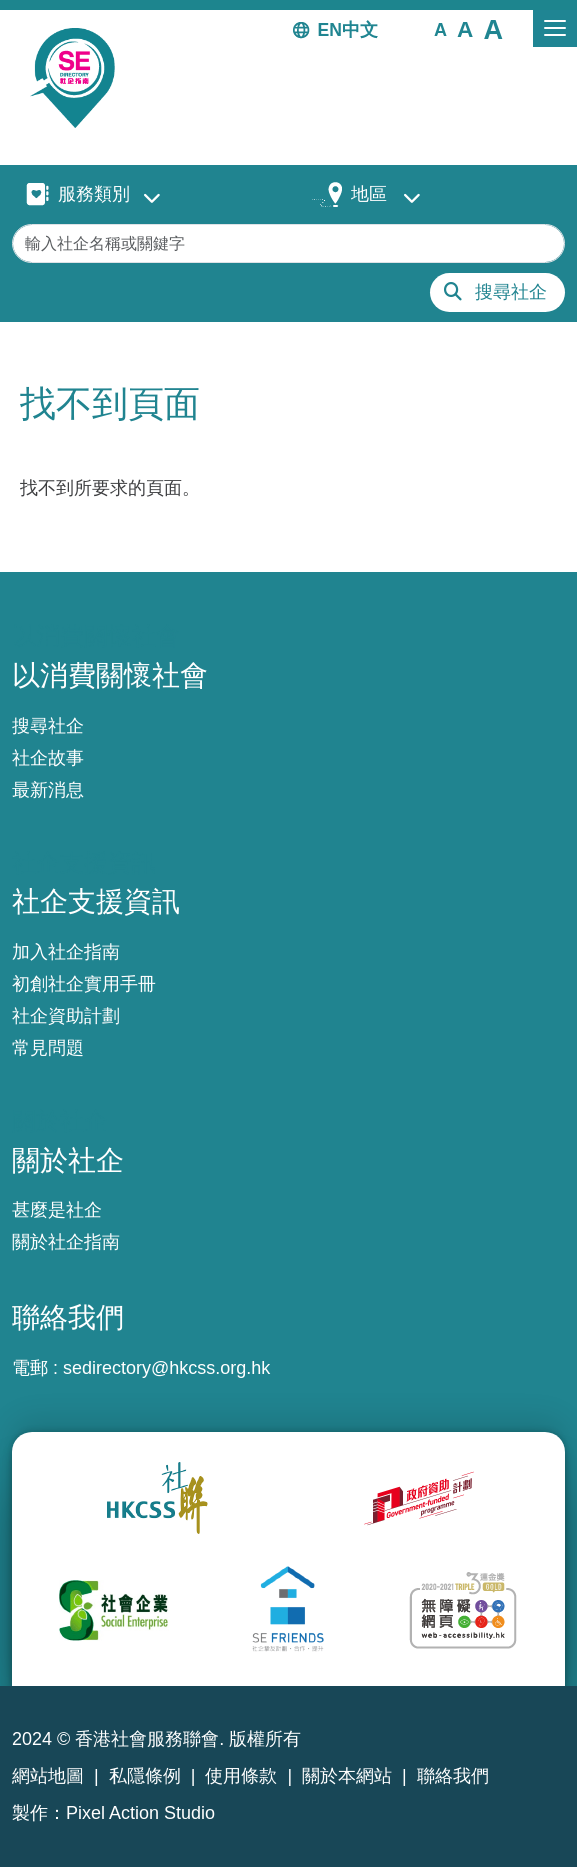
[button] (440, 29)
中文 (360, 30)
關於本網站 (347, 1776)
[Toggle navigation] (555, 28)
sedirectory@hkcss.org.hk (166, 1368)
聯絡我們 (453, 1776)
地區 (369, 194)
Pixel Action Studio (140, 1813)
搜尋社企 (511, 292)
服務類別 (94, 194)
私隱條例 (145, 1776)
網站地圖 (48, 1776)
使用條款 (241, 1776)
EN (330, 30)
